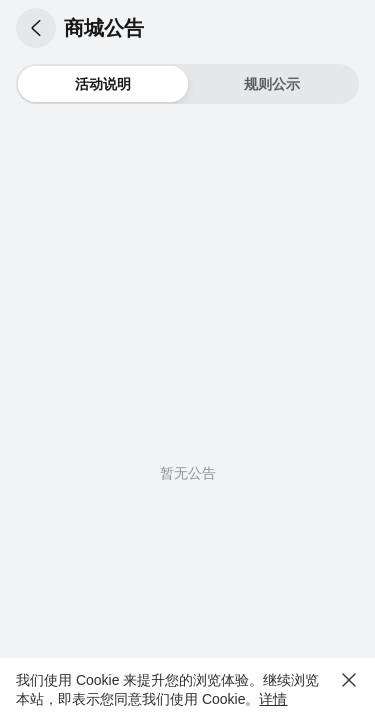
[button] (36, 28)
